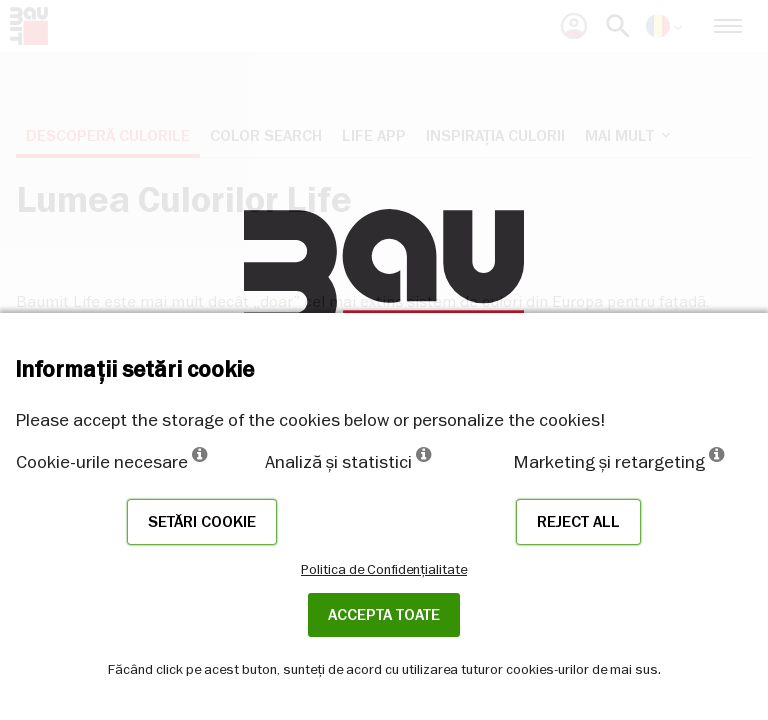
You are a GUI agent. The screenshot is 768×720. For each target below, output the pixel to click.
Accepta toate (384, 615)
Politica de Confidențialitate (384, 569)
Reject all (578, 522)
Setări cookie (202, 522)
